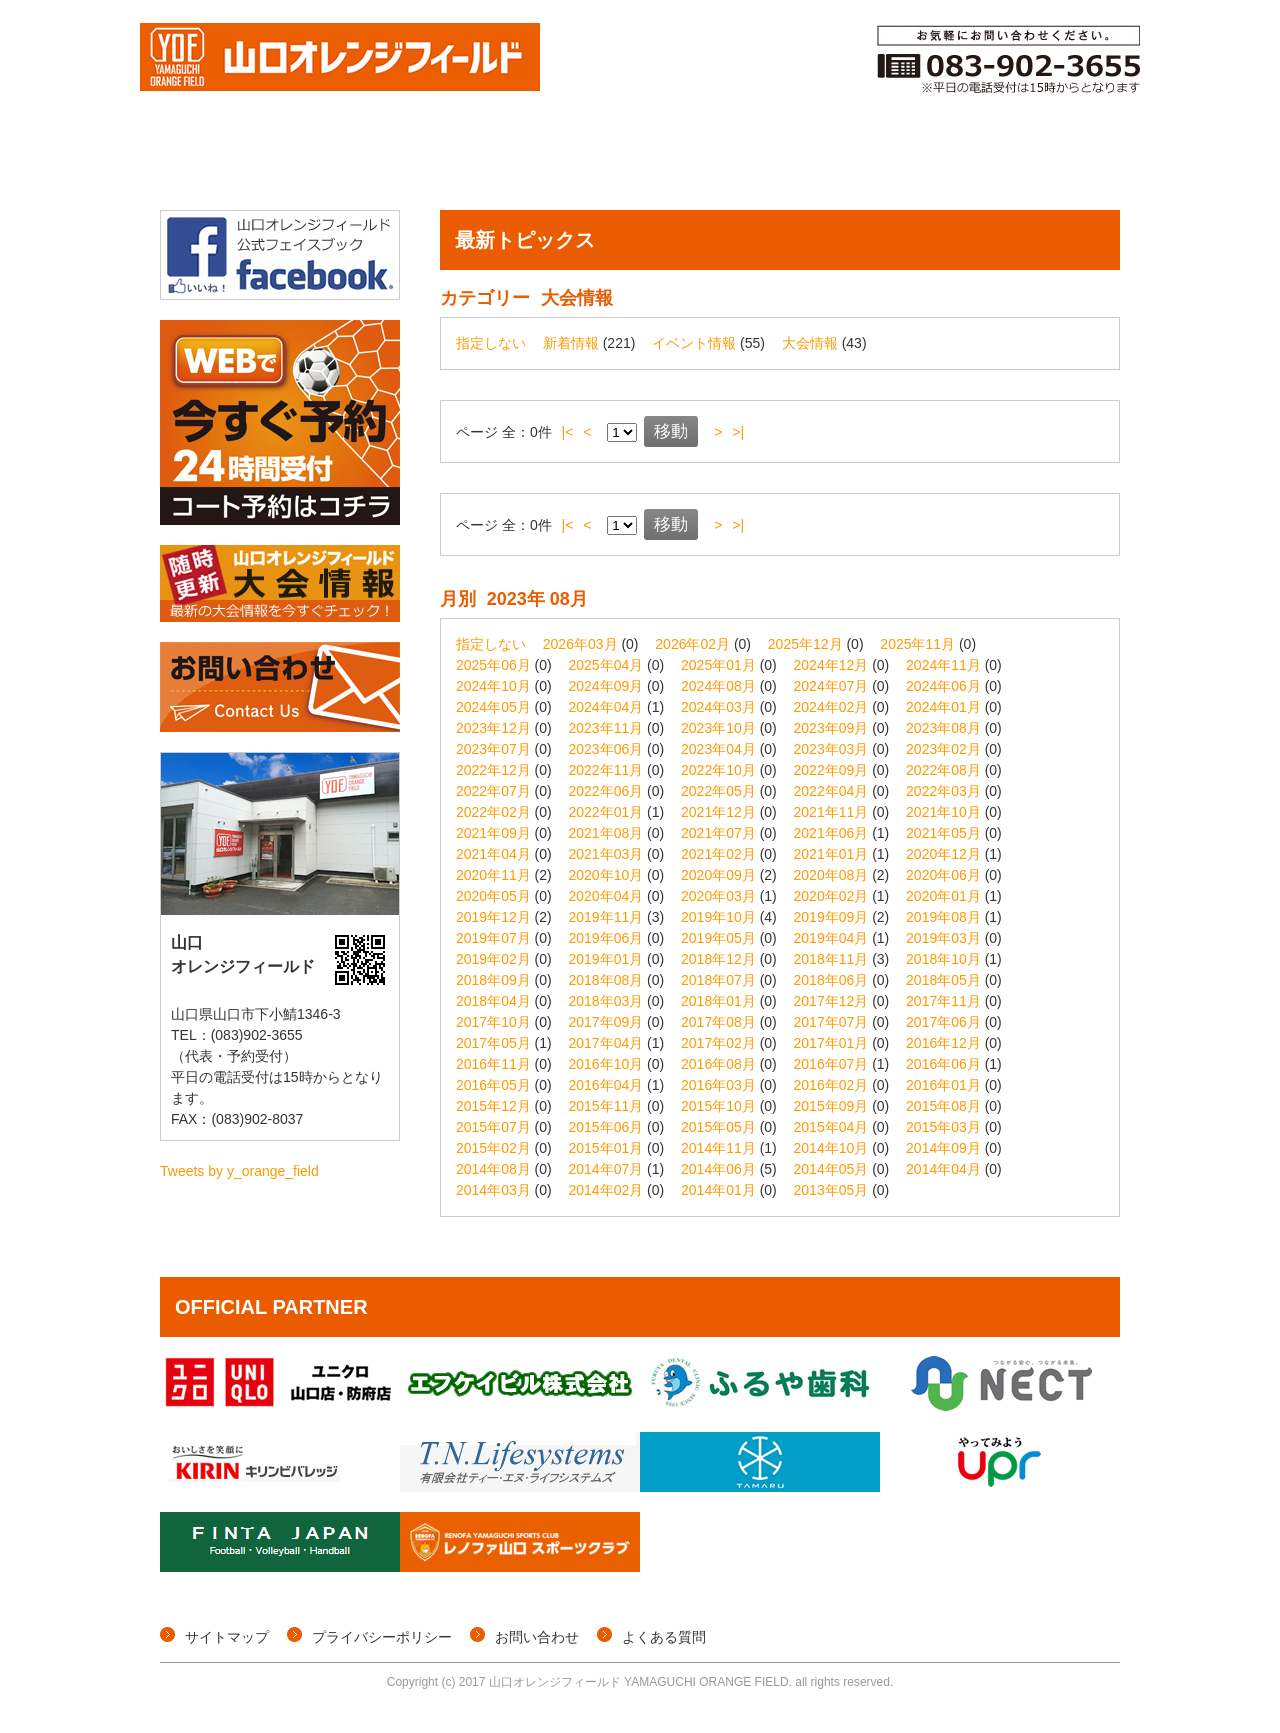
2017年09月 (606, 1022)
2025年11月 (917, 644)
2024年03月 (718, 707)
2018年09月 (493, 980)
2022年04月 (831, 791)
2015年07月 (493, 1127)
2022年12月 (493, 770)
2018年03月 (606, 1001)
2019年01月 (606, 959)
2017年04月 (606, 1043)
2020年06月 (943, 875)
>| (738, 432)
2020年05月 (493, 896)
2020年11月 (493, 875)
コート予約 (673, 163)
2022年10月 (718, 770)
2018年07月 (718, 980)
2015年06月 (606, 1127)
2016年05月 (493, 1085)
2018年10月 (943, 959)
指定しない (491, 343)
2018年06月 (831, 980)
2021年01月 (831, 854)
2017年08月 (718, 1022)
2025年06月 (493, 665)
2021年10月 (943, 812)
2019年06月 (606, 938)
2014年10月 (831, 1148)
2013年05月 (831, 1190)
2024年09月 (606, 686)
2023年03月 (831, 749)
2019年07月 (493, 938)
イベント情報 (538, 163)
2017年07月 (831, 1022)
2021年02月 (718, 854)
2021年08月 (606, 833)
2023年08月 (943, 728)
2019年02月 (493, 959)
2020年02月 (831, 896)
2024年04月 (606, 707)
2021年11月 (831, 812)
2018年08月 (606, 980)
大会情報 (316, 163)
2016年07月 (831, 1064)
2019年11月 (606, 917)
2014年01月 (718, 1190)
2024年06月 (943, 686)
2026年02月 (692, 644)
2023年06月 (606, 749)
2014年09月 (943, 1148)
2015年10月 (718, 1106)
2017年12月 (831, 1001)
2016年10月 (606, 1064)
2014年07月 (606, 1169)
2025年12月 (805, 644)
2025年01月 (718, 665)
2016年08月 (718, 1064)
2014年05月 (831, 1169)
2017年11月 (943, 1001)
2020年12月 (943, 854)
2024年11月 (943, 665)
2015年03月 (943, 1127)
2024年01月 (943, 707)
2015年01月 (606, 1148)
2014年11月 (718, 1148)
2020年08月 (831, 875)
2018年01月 (718, 1001)
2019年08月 (943, 917)
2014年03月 (493, 1190)
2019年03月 (943, 938)
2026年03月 (580, 644)
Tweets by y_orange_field (239, 1171)
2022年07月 (493, 791)
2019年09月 (831, 917)
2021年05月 (943, 833)
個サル (421, 163)
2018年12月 (718, 959)
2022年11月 (606, 770)
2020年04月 (606, 896)
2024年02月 (831, 707)
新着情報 (571, 343)
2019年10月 (718, 917)
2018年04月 (493, 1001)
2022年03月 (943, 791)
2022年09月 (831, 770)
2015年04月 (831, 1127)
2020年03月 (718, 896)
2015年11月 (606, 1106)
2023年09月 (831, 728)
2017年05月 (493, 1043)
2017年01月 (831, 1043)
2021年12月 (718, 812)
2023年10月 (718, 728)
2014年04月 (943, 1169)
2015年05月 (718, 1127)
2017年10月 (493, 1022)
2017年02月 (718, 1043)
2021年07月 (718, 833)
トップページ (210, 163)
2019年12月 (493, 917)
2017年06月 (943, 1022)
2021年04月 (493, 854)
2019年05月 (718, 938)
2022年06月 (606, 791)
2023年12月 (493, 728)
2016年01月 (943, 1085)
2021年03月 (606, 854)
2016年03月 (718, 1085)
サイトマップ (227, 1637)
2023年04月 (718, 749)
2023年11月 (606, 728)
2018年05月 (943, 980)
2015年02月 (493, 1148)
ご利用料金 (943, 163)
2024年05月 (493, 707)
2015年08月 (943, 1106)
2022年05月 (718, 791)
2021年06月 (831, 833)
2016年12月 (943, 1043)
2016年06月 (943, 1064)
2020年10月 (606, 875)
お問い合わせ (537, 1637)
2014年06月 (718, 1169)
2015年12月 (493, 1106)
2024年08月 (718, 686)
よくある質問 (664, 1637)
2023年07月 (493, 749)
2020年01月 (943, 896)
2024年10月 (493, 686)
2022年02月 (493, 812)
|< (568, 432)
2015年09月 (831, 1106)
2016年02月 (831, 1085)
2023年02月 (943, 749)
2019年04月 (831, 938)
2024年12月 (831, 665)
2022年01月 (606, 812)
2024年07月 (831, 686)
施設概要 (1065, 163)
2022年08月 (943, 770)
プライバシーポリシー (382, 1637)
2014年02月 (606, 1190)
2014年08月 (493, 1169)
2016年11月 (493, 1064)
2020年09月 (718, 875)
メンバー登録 (808, 163)
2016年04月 (606, 1085)
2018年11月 (831, 959)
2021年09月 (493, 833)
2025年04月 (606, 665)
